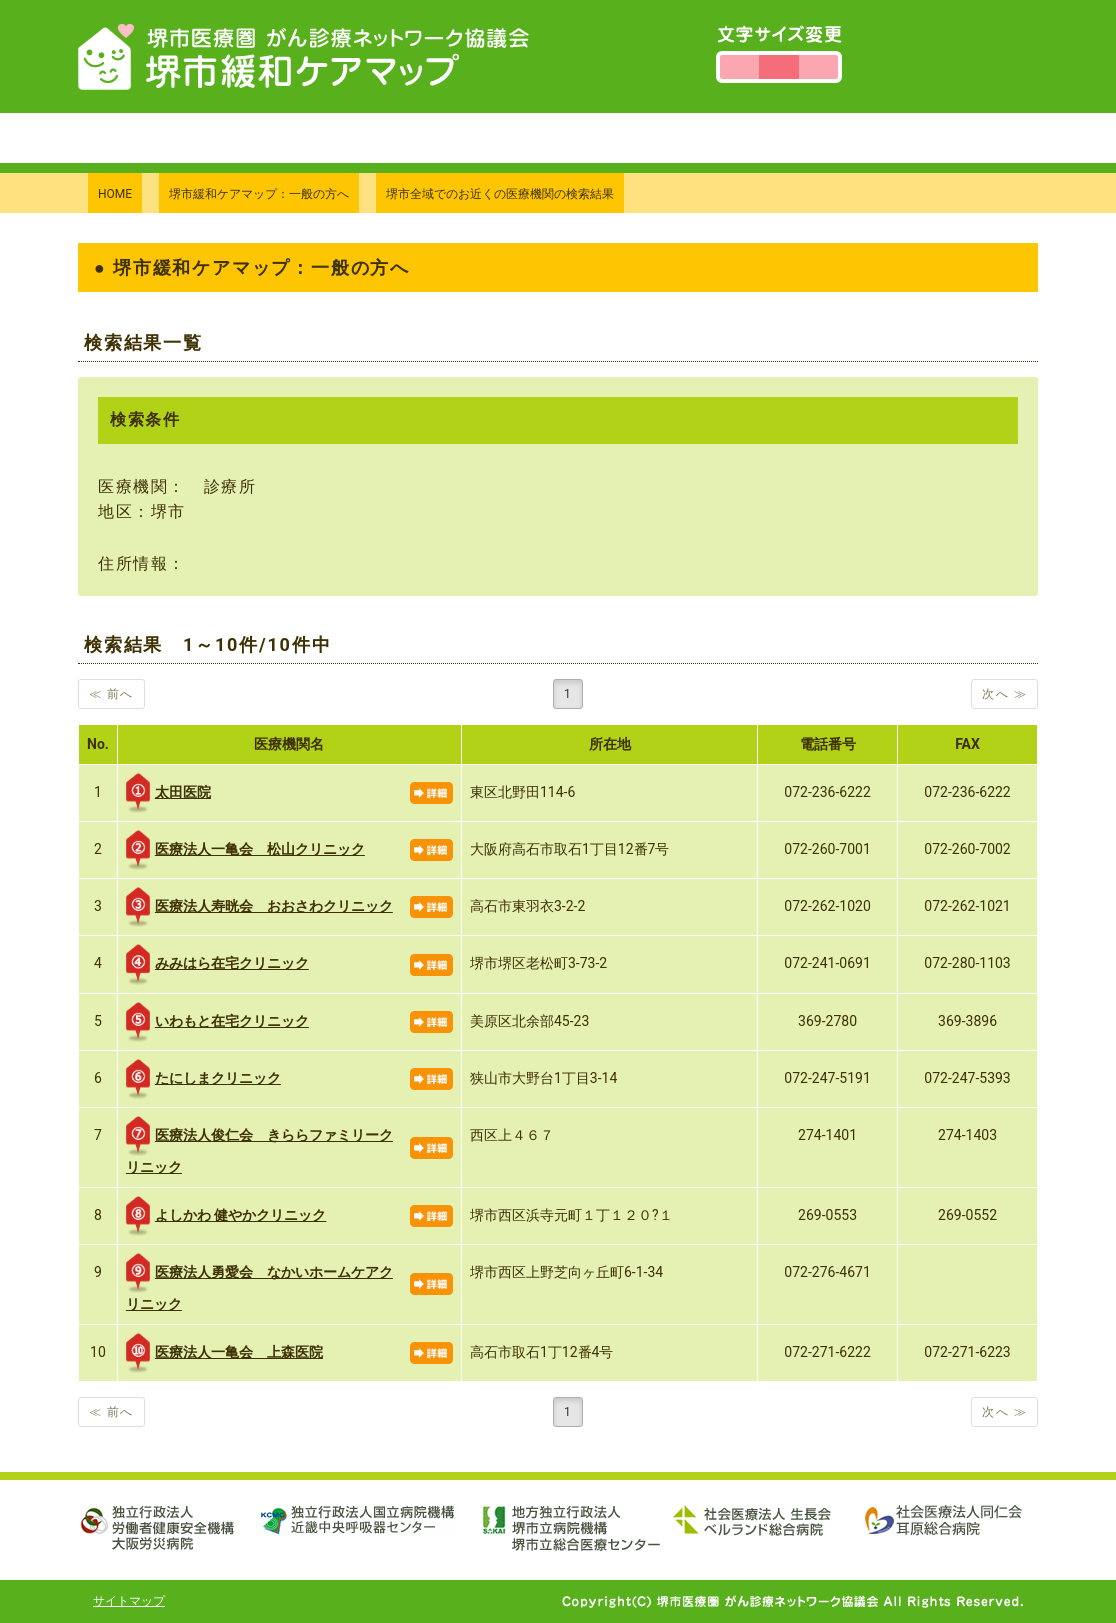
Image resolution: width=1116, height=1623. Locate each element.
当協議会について (548, 138)
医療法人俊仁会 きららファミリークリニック (259, 1145)
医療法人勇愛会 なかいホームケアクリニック (259, 1282)
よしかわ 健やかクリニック (226, 1216)
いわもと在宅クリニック (217, 1022)
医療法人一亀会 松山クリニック (245, 850)
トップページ (145, 138)
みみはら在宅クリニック (217, 964)
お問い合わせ (702, 138)
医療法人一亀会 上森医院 (224, 1353)
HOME (115, 194)
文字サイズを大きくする (818, 67)
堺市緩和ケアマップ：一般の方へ (259, 194)
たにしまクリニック (203, 1079)
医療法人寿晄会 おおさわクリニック (259, 907)
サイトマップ (129, 1601)
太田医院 (168, 793)
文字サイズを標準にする (778, 67)
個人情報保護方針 (855, 138)
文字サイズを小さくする (739, 67)
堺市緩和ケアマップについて (337, 138)
